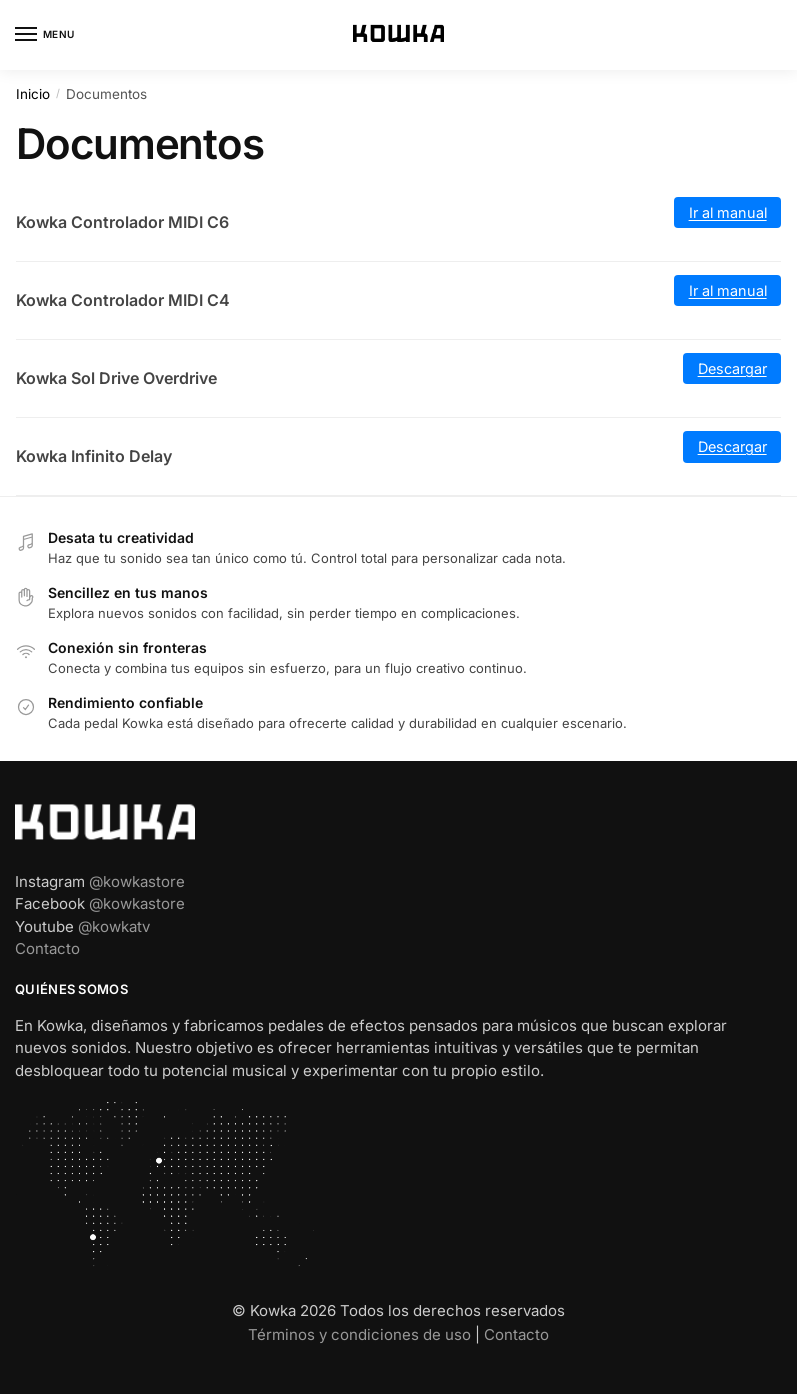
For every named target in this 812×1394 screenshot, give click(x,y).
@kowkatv (114, 926)
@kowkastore (137, 881)
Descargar (732, 368)
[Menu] (45, 35)
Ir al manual (728, 212)
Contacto (47, 948)
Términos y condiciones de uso (359, 1334)
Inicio (33, 94)
